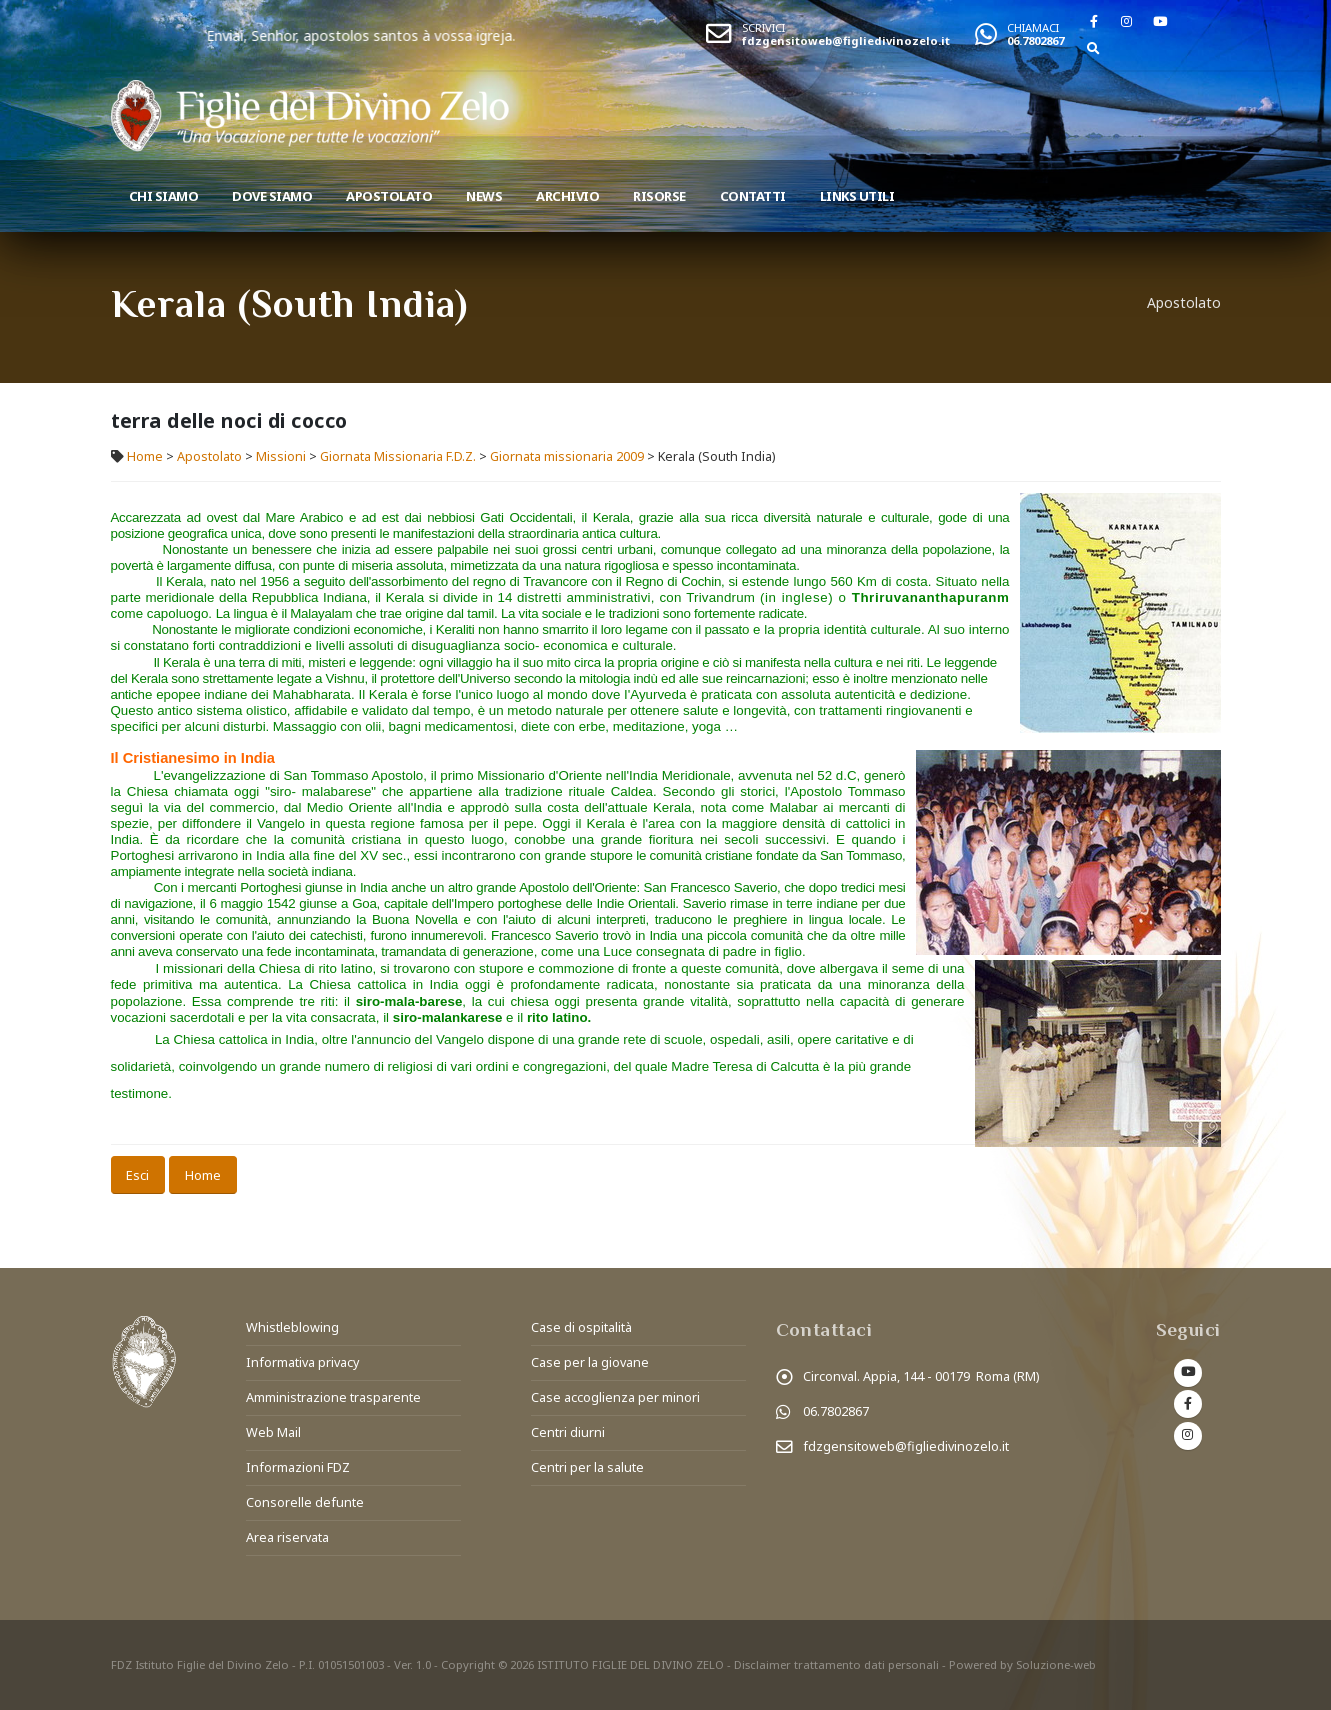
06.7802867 (1035, 40)
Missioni (281, 456)
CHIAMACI (1033, 27)
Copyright (468, 1664)
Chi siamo (164, 196)
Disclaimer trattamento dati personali (836, 1664)
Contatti (753, 196)
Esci (137, 1175)
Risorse (659, 196)
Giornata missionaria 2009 (567, 456)
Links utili (857, 196)
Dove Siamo (272, 196)
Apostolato (389, 196)
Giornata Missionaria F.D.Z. (398, 456)
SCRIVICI (763, 27)
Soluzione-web (1056, 1664)
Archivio (567, 196)
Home (145, 456)
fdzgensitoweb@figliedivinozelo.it (846, 40)
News (484, 196)
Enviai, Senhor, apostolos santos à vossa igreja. (428, 35)
